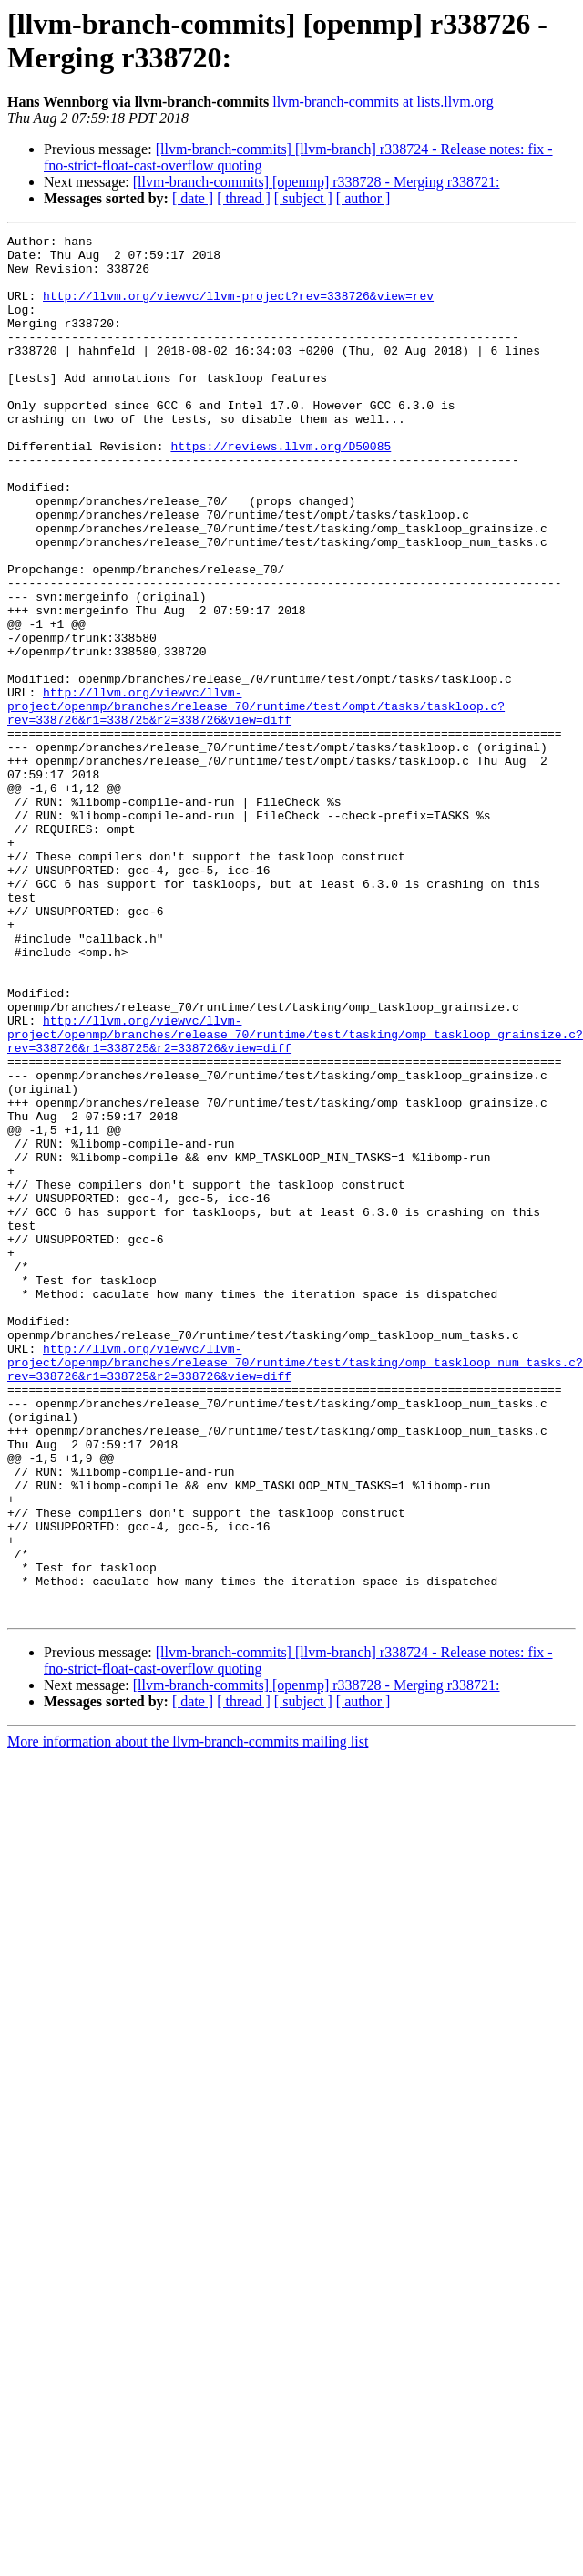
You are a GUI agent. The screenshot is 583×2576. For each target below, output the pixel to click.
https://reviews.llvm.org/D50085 (280, 489)
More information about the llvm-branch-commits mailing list (187, 1985)
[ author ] (363, 198)
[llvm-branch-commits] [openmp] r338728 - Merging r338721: (316, 182)
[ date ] (192, 198)
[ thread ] (244, 198)
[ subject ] (303, 198)
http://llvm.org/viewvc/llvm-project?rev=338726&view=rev (238, 309)
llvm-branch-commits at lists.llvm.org (382, 101)
